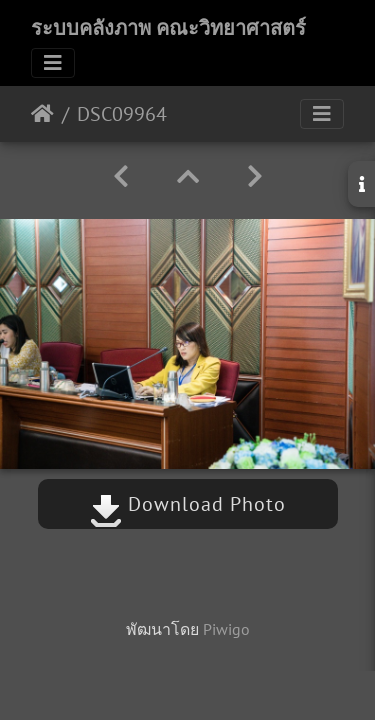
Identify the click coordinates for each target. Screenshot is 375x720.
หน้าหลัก (42, 114)
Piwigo (226, 629)
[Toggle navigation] (53, 63)
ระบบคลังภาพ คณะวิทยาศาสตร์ (168, 28)
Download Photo (188, 504)
